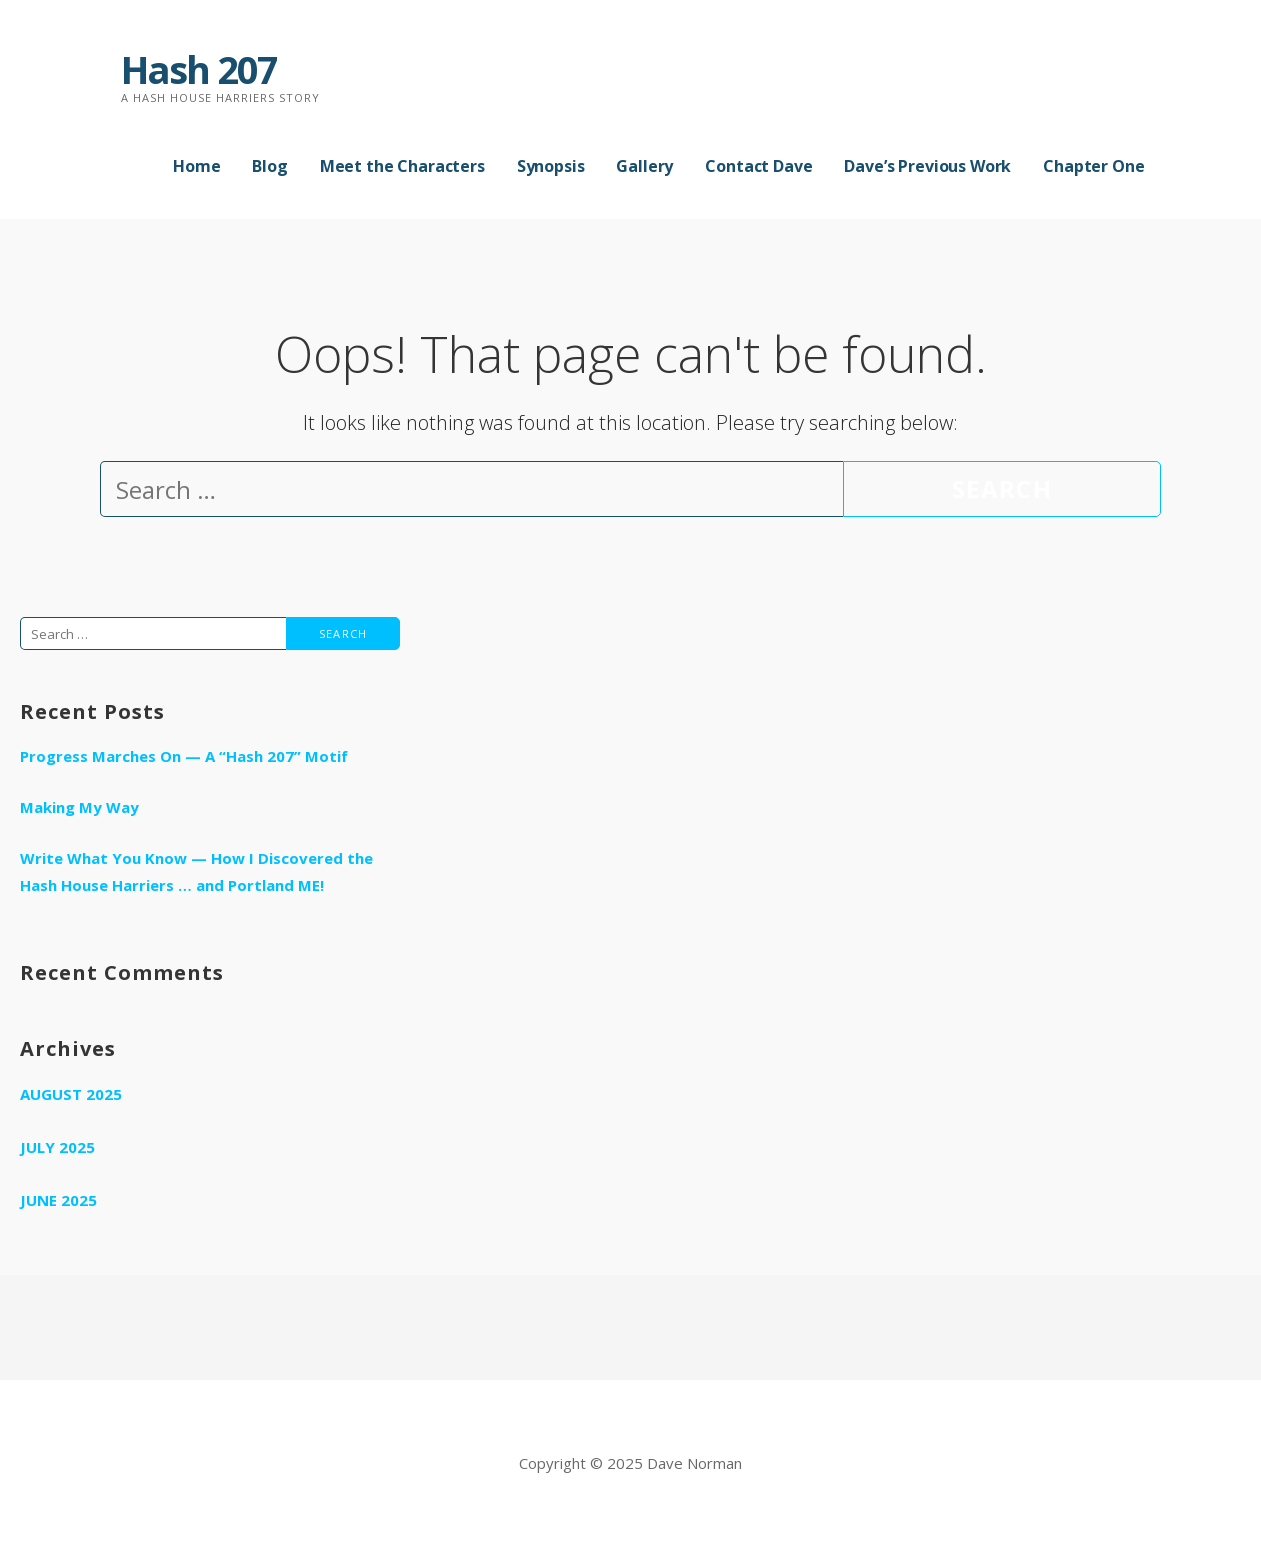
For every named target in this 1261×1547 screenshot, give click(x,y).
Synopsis (551, 166)
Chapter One (1093, 166)
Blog (269, 166)
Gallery (644, 166)
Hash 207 (199, 69)
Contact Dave (758, 166)
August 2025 (71, 1094)
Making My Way (79, 807)
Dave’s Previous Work (927, 166)
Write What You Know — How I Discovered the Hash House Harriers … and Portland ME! (196, 871)
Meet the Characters (402, 166)
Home (196, 166)
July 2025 (57, 1147)
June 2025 (58, 1200)
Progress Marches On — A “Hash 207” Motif (184, 756)
